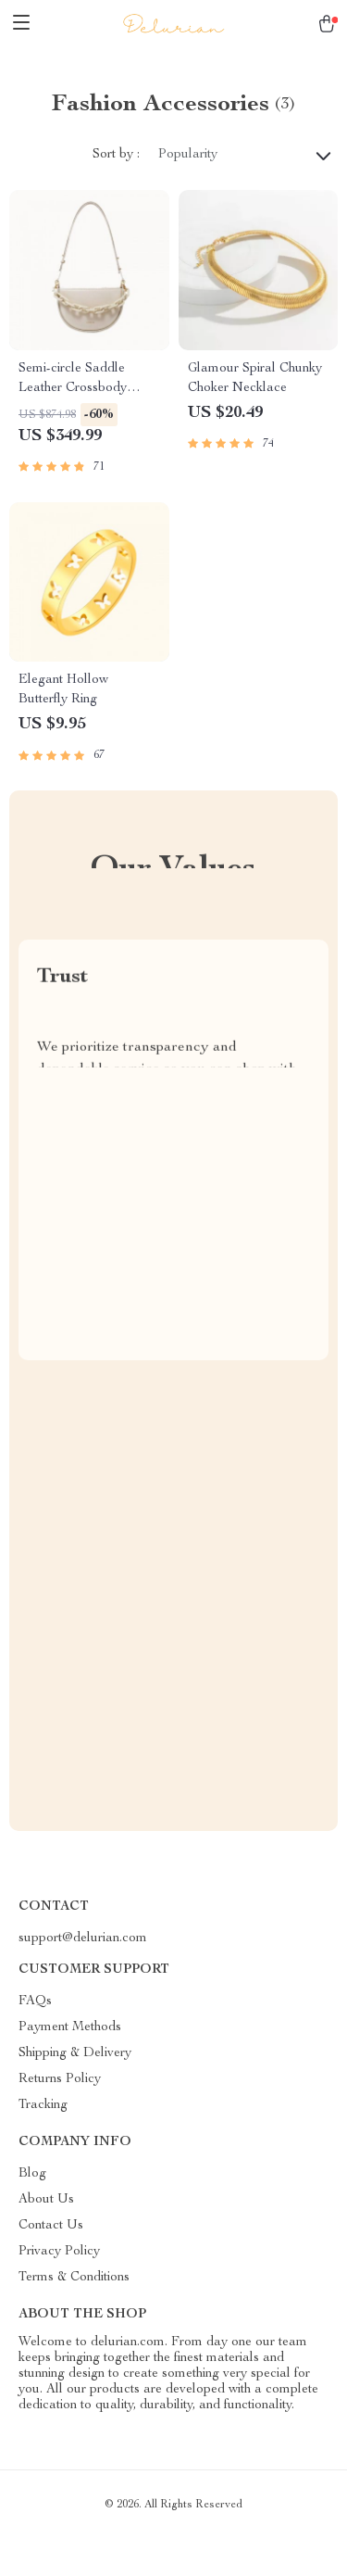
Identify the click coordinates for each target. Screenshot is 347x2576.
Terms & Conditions (74, 2277)
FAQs (35, 2001)
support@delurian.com (83, 1938)
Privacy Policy (59, 2251)
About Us (46, 2199)
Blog (32, 2173)
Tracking (43, 2105)
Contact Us (51, 2225)
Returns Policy (60, 2079)
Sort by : (116, 154)
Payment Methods (70, 2027)
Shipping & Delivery (75, 2053)
